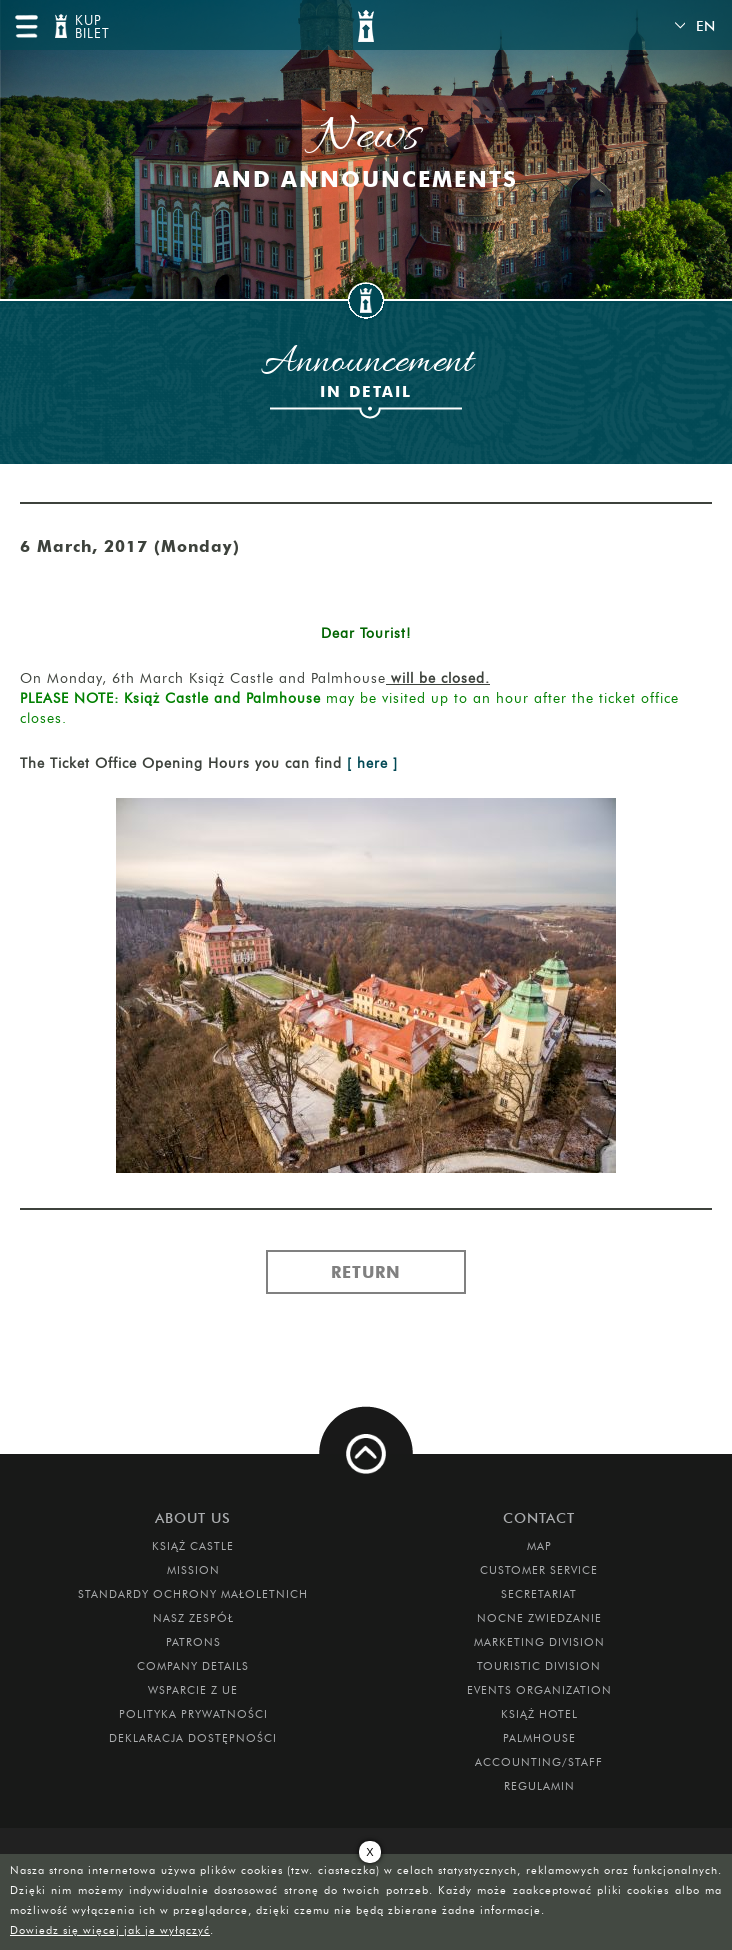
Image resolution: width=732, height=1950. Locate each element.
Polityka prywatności (193, 1714)
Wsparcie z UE (193, 1690)
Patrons (193, 1642)
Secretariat (539, 1594)
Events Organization (539, 1690)
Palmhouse (539, 1738)
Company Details (193, 1666)
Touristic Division (539, 1666)
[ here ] (372, 763)
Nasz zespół (193, 1618)
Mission (193, 1570)
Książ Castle (193, 1546)
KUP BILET (90, 27)
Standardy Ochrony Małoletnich (193, 1594)
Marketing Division (539, 1642)
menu (26, 26)
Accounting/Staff (539, 1762)
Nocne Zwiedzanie (539, 1618)
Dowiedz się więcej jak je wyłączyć (110, 1930)
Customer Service (539, 1570)
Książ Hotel (539, 1714)
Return (366, 1272)
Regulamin (539, 1786)
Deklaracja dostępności (193, 1738)
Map (539, 1546)
